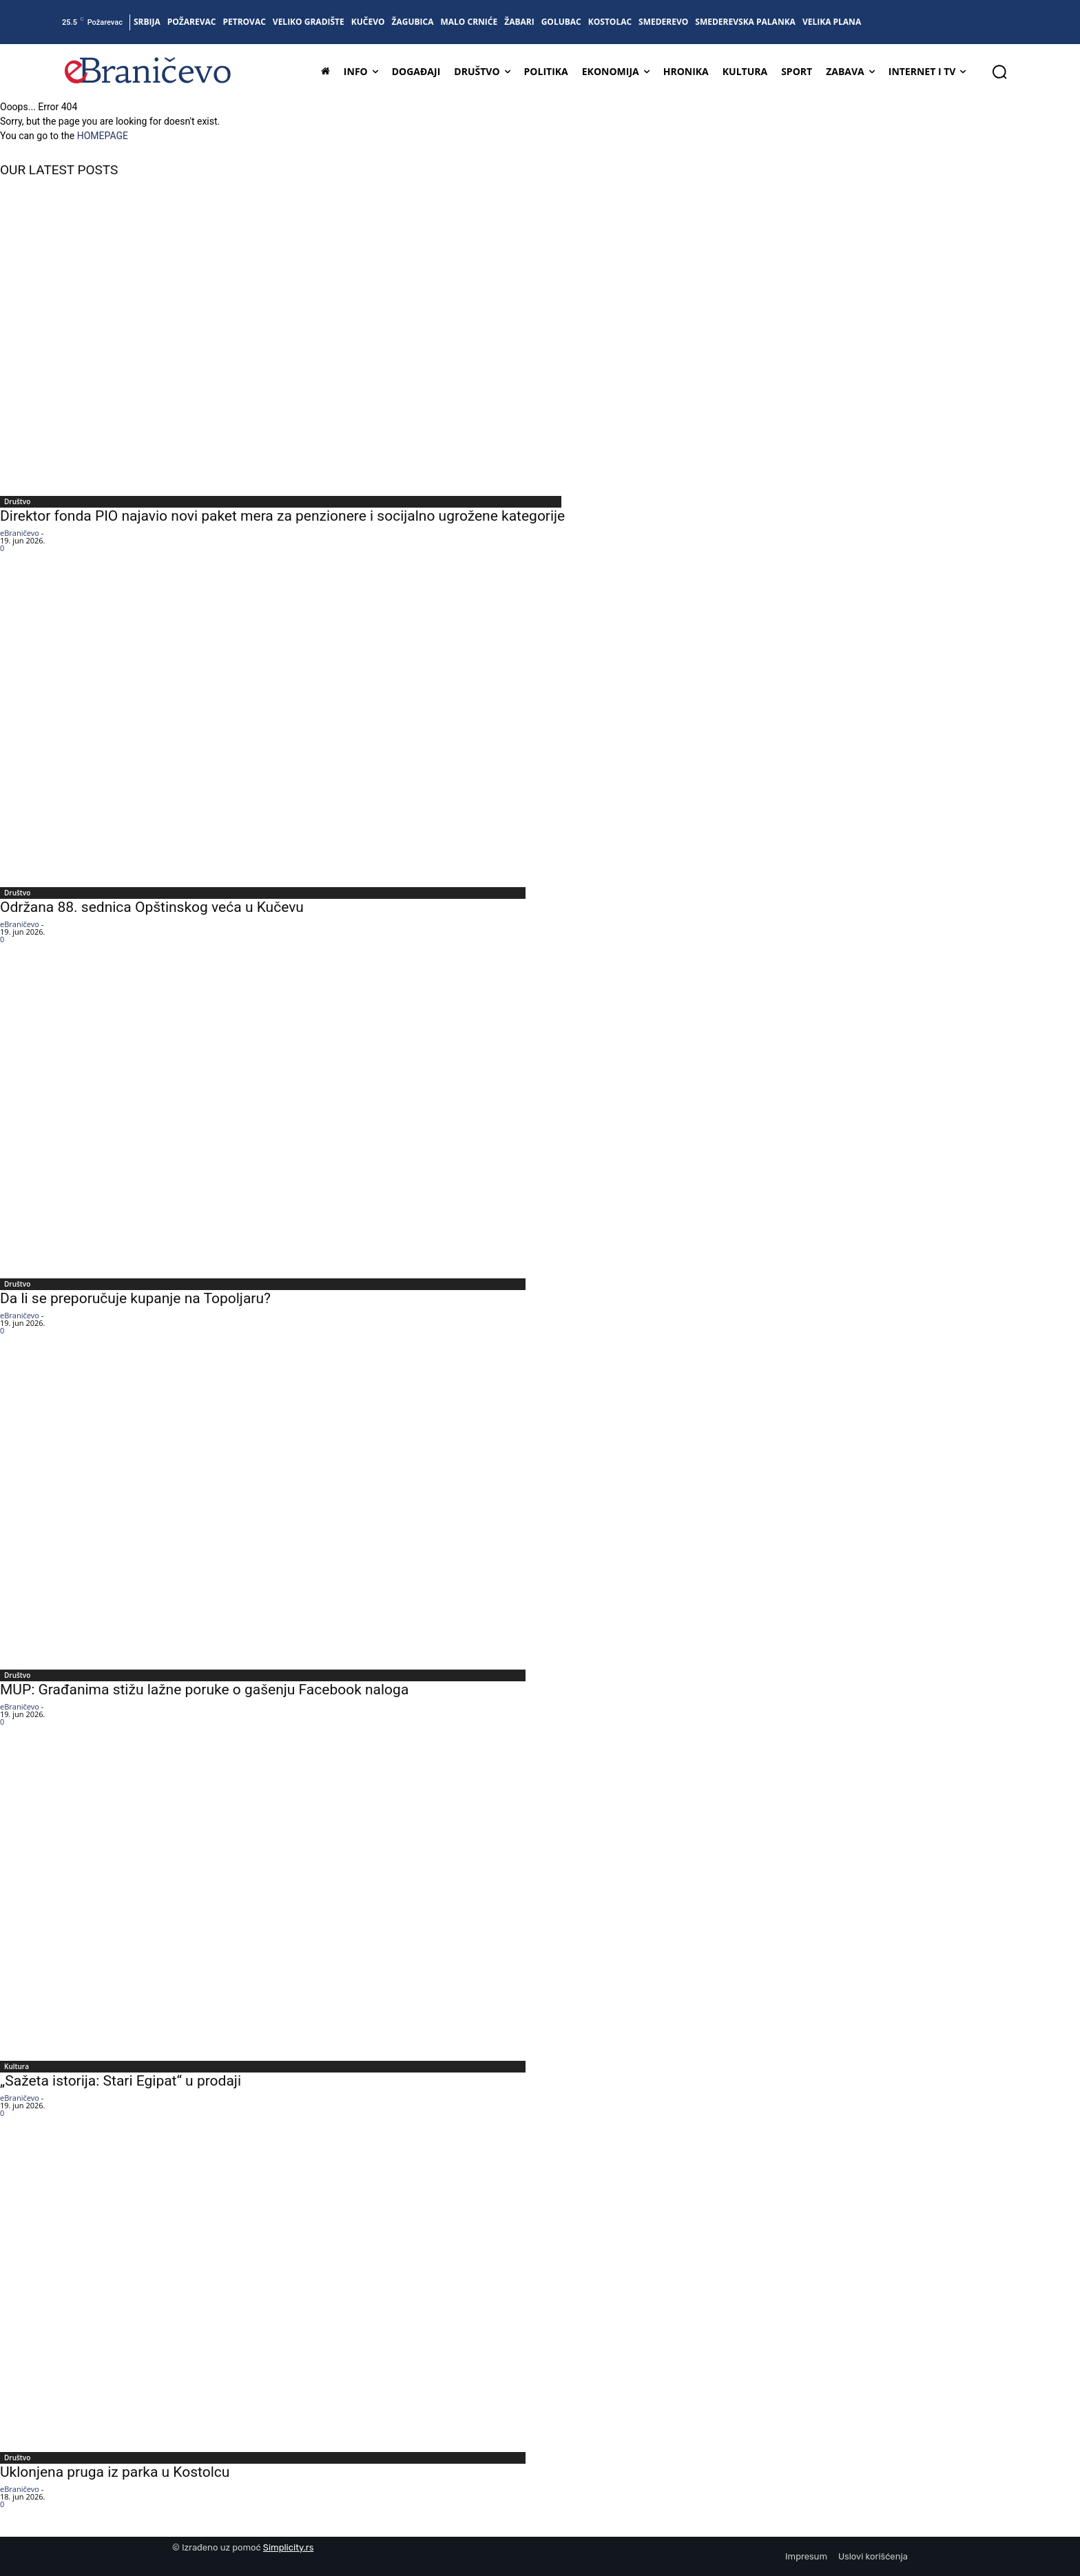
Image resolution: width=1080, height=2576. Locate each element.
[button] (999, 72)
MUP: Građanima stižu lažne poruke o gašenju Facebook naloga (204, 1689)
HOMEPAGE (102, 135)
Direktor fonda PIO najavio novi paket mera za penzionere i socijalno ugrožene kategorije (282, 516)
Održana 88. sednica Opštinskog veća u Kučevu (152, 907)
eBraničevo (19, 533)
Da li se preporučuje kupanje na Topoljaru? (135, 1298)
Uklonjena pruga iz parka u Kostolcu (114, 2472)
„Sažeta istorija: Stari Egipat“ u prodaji (120, 2081)
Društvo (17, 501)
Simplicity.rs (288, 2547)
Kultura (16, 2066)
